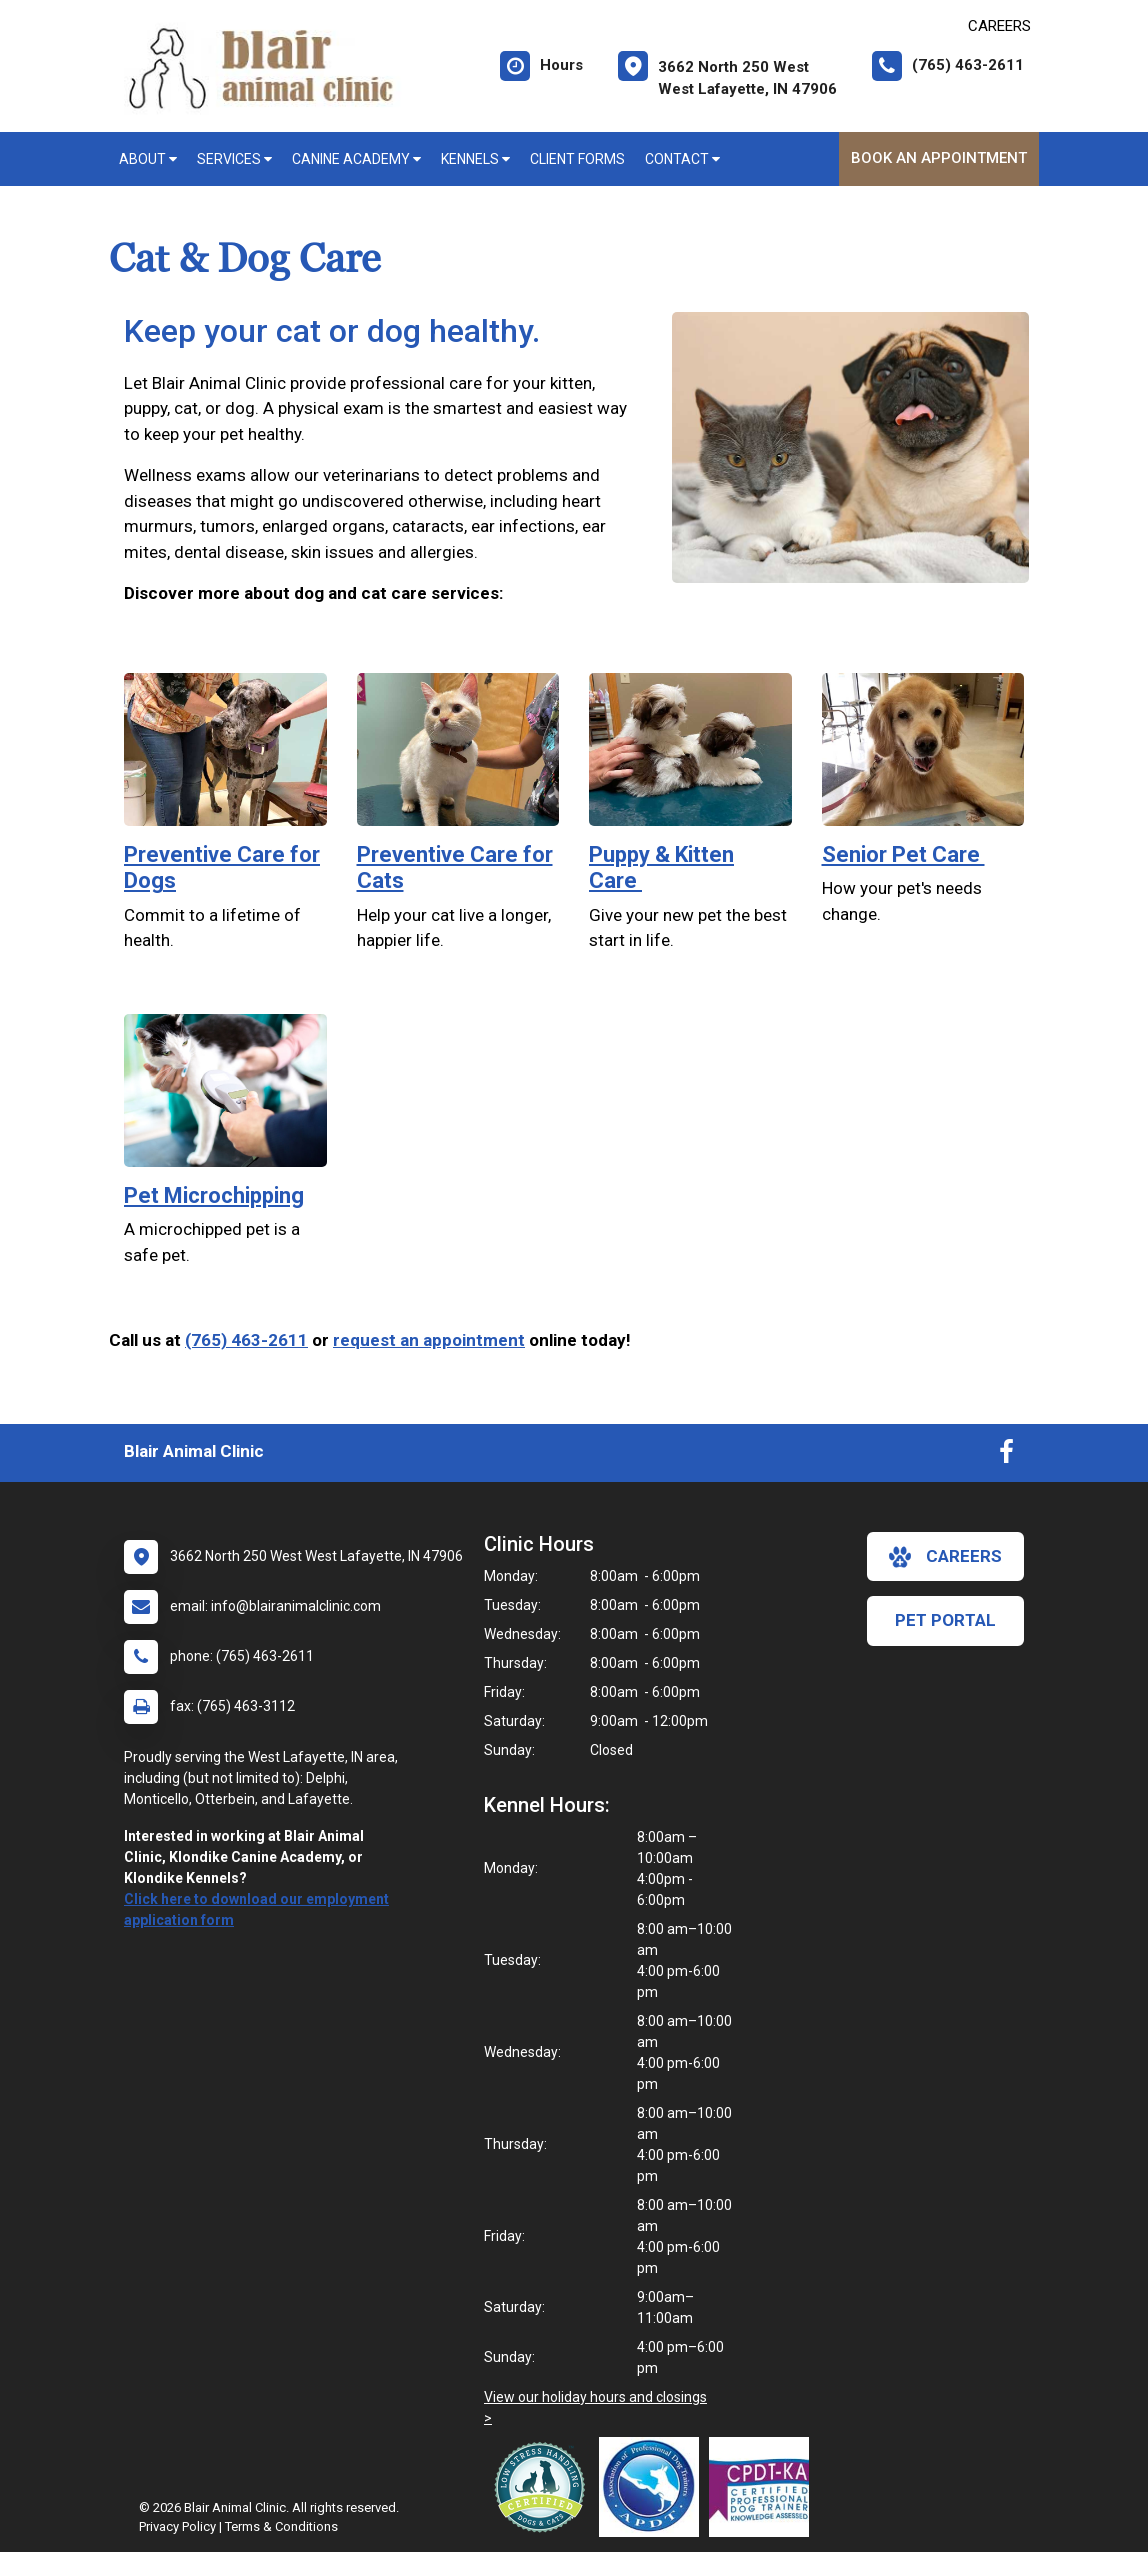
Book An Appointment (939, 158)
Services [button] (234, 159)
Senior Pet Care (903, 854)
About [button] (148, 159)
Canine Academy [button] (356, 159)
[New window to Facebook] (1006, 1456)
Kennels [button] (475, 159)
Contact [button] (682, 159)
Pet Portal (945, 1620)
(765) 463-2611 (246, 1340)
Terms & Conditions (281, 2526)
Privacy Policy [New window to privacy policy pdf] (177, 2526)
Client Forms (577, 159)
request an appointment (429, 1340)
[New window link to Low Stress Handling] (544, 2487)
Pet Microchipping (214, 1195)
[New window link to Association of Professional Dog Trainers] (654, 2487)
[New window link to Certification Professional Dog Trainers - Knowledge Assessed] (764, 2487)
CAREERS (999, 26)
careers (945, 1557)
